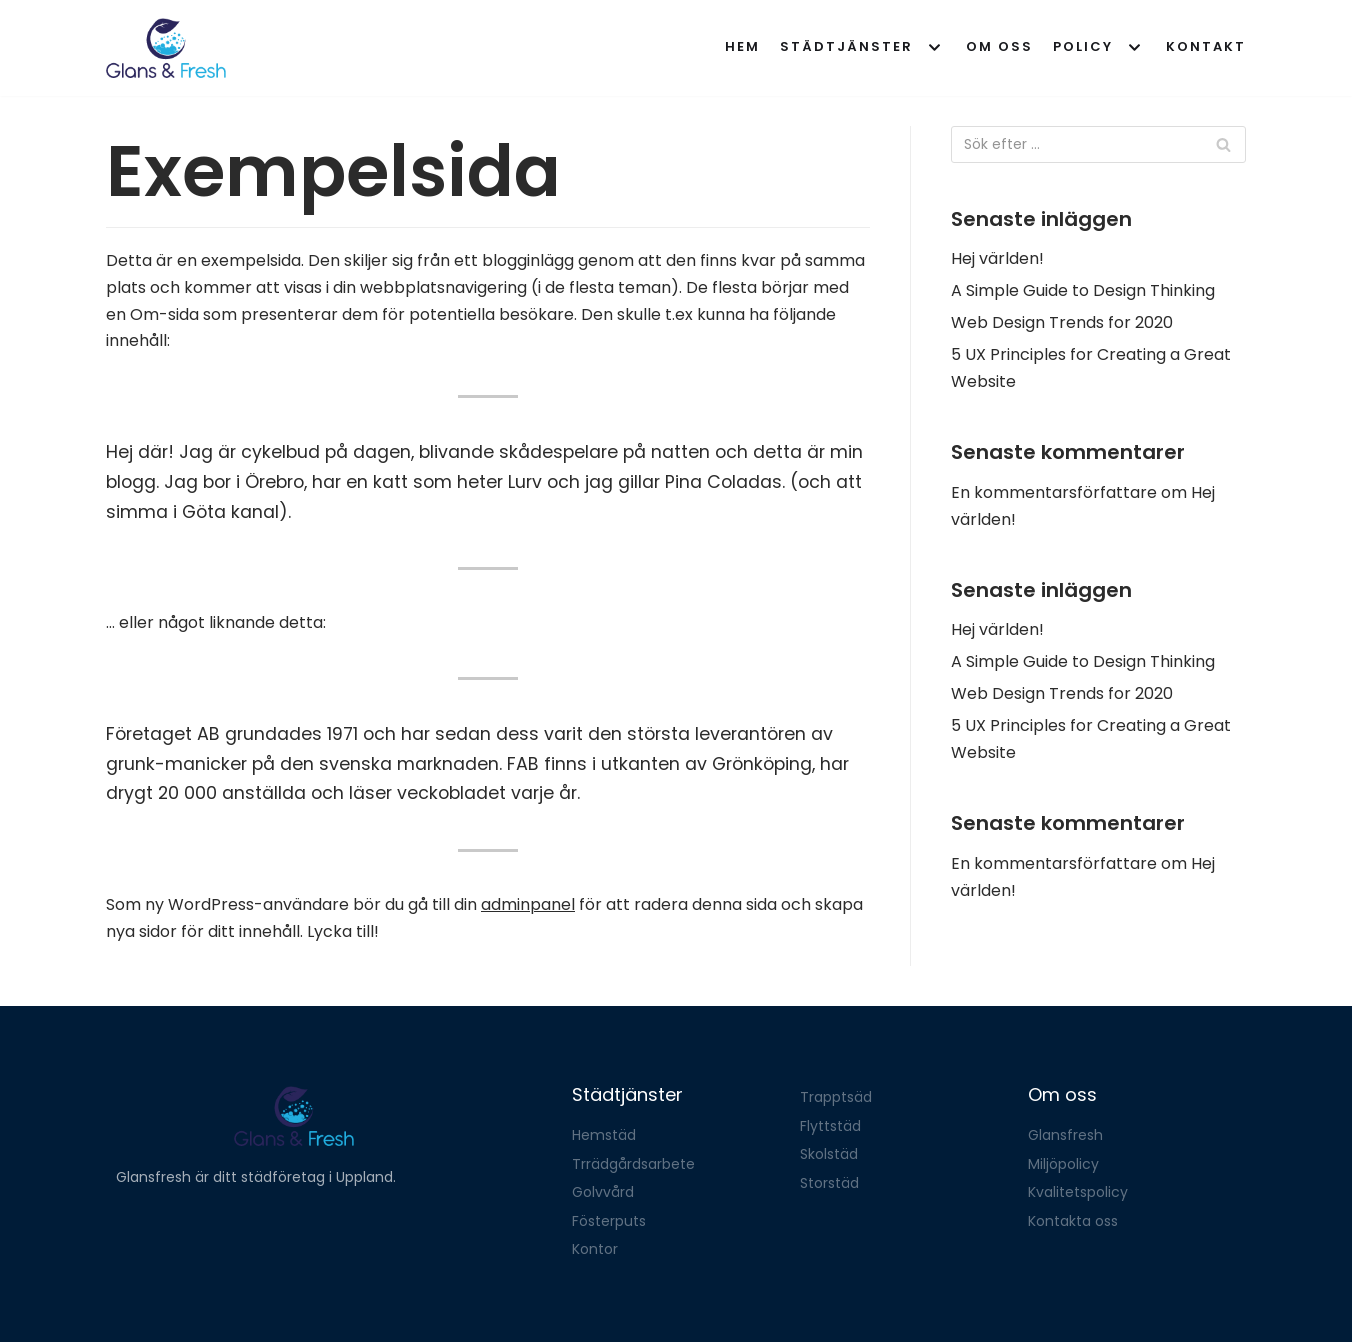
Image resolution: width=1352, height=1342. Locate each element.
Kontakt (1206, 46)
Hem (742, 46)
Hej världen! (997, 258)
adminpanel (528, 904)
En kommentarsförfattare (1054, 492)
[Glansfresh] (166, 48)
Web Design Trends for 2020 (1062, 322)
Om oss (999, 46)
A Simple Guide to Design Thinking (1083, 290)
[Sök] (1098, 144)
